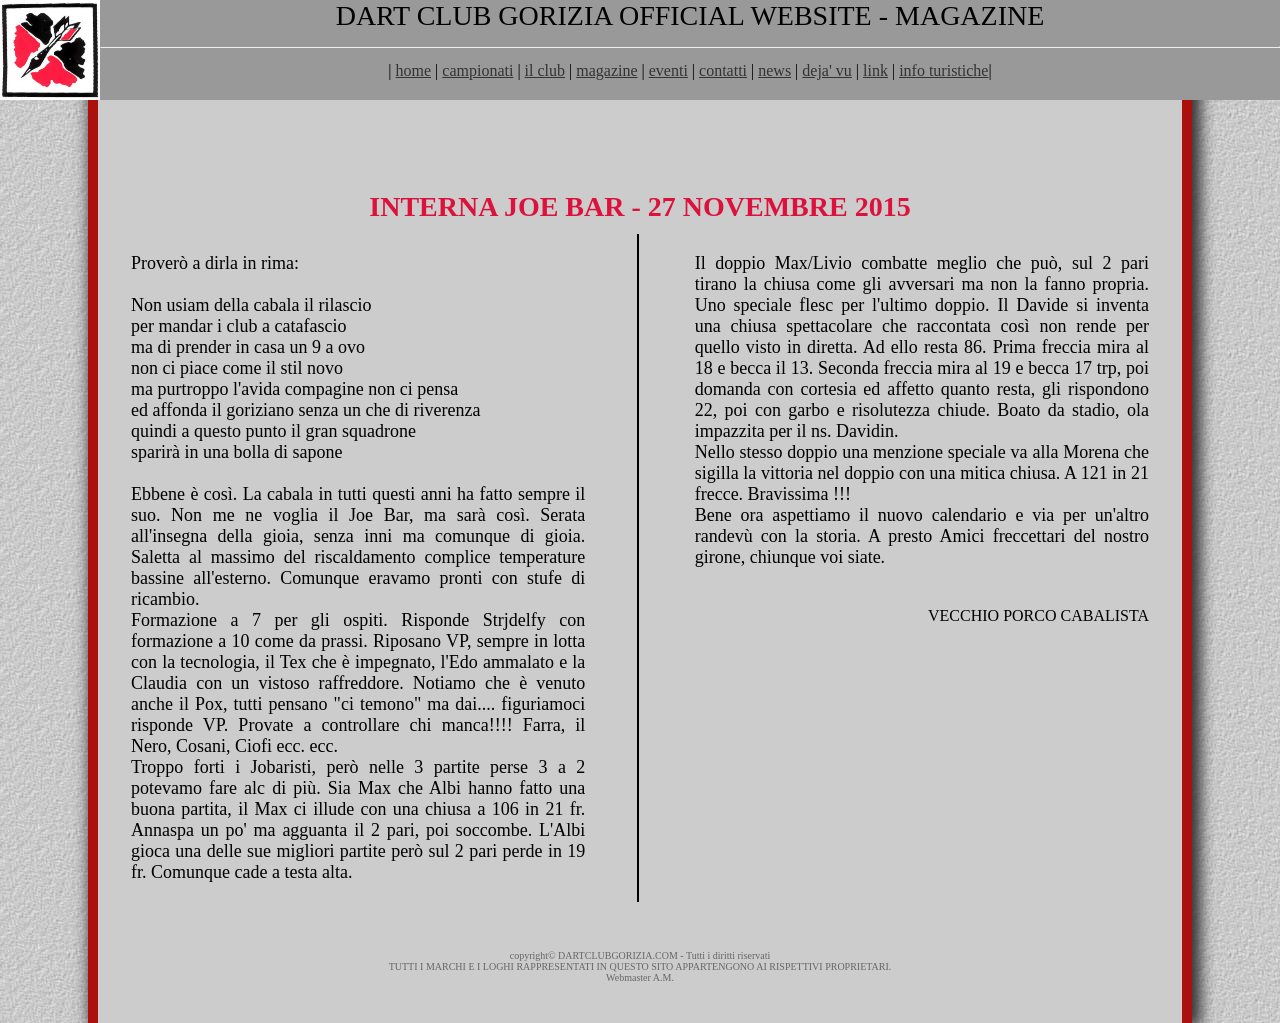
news (774, 70)
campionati (477, 70)
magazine (606, 70)
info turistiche (943, 70)
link (875, 70)
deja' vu (827, 70)
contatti (723, 70)
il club (545, 70)
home (414, 70)
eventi (668, 70)
